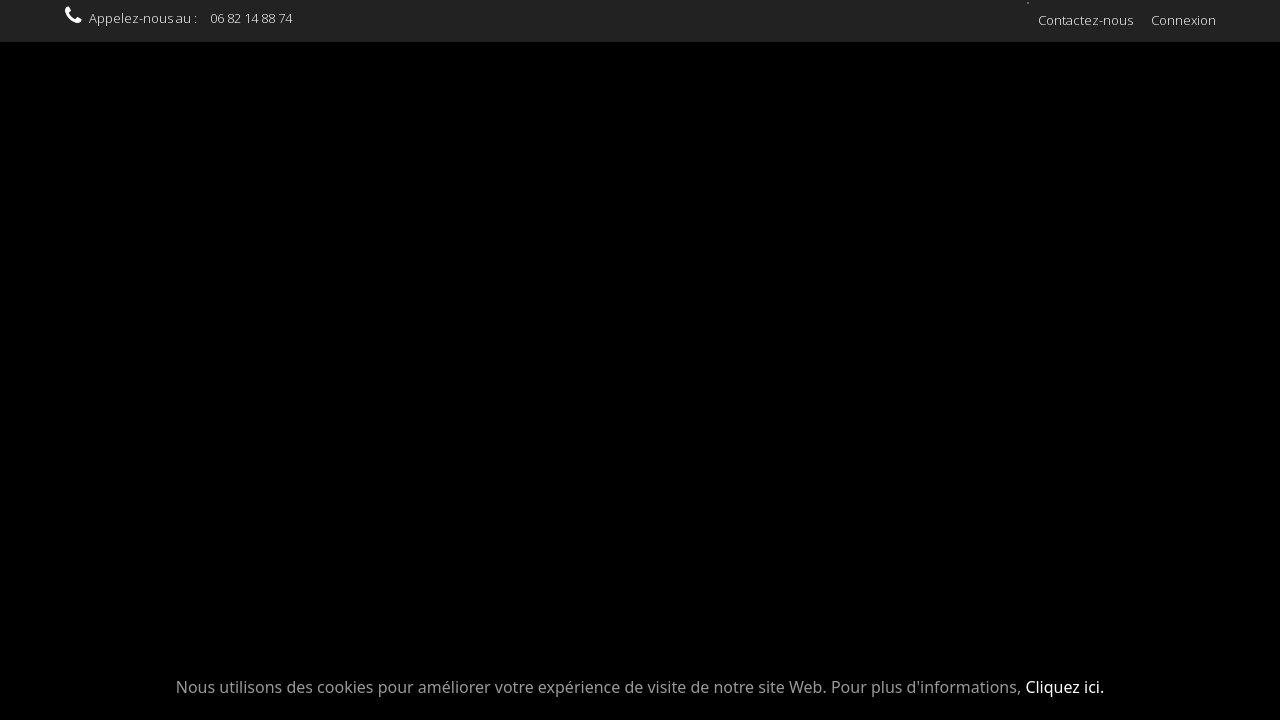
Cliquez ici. (1064, 687)
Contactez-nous (1085, 20)
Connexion (1183, 20)
